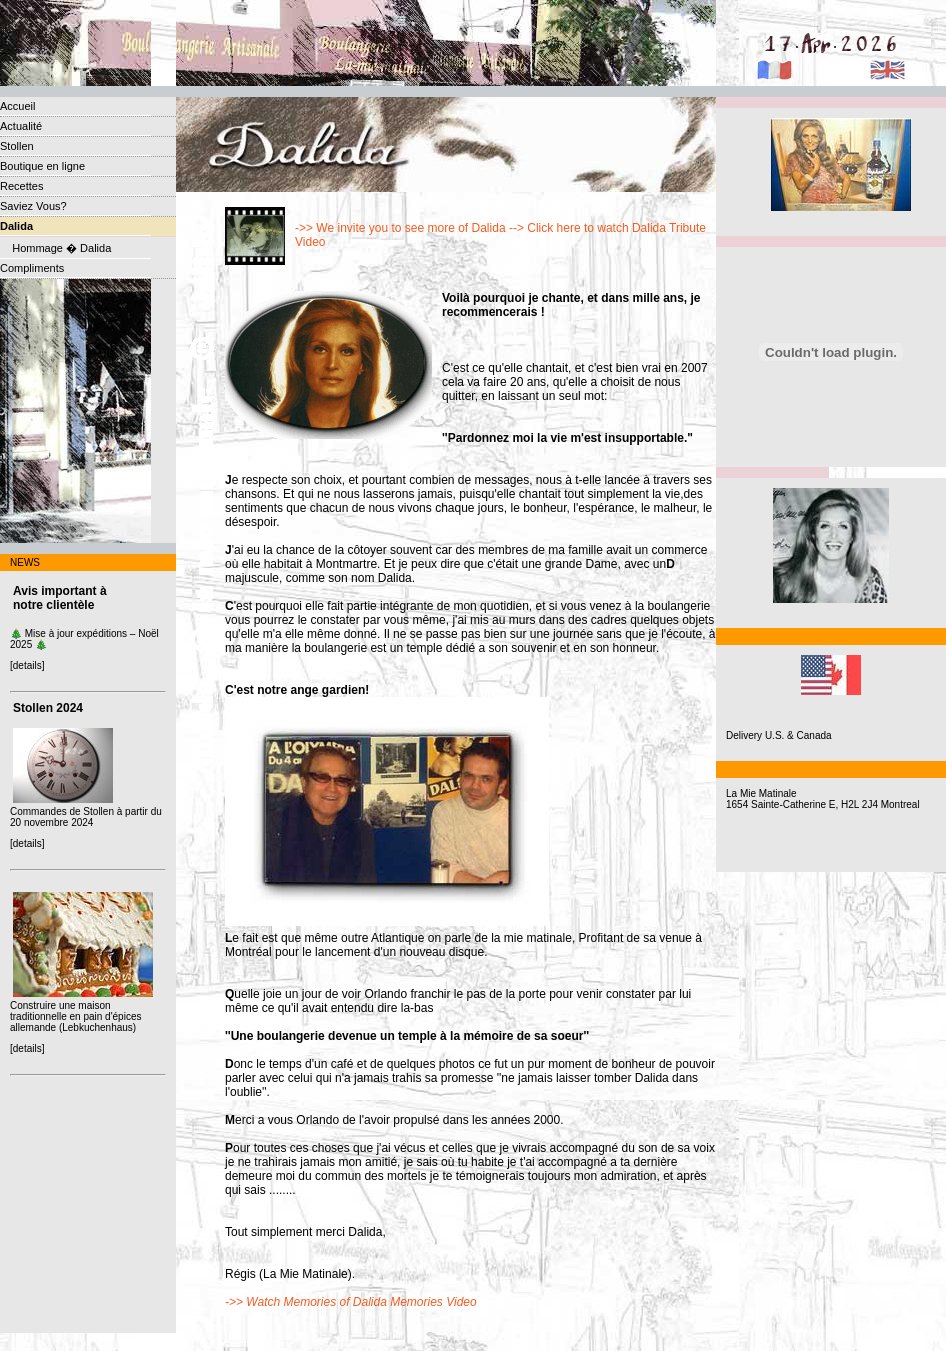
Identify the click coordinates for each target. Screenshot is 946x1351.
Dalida (16, 226)
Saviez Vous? (33, 206)
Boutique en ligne (42, 166)
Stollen (17, 146)
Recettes (21, 186)
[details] (27, 665)
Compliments (32, 268)
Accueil (17, 106)
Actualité (21, 126)
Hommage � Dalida (55, 248)
